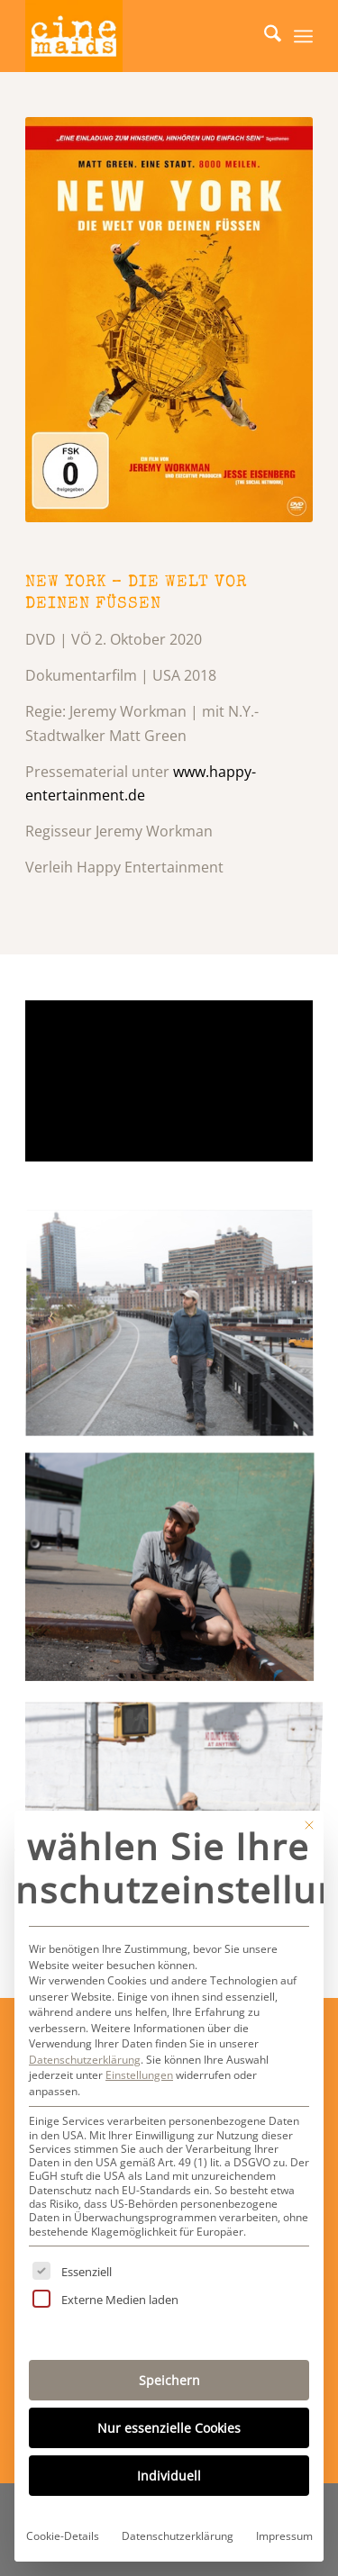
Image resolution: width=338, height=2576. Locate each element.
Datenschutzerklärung (85, 2059)
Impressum (284, 2536)
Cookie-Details (62, 2536)
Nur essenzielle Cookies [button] (169, 2427)
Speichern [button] (169, 2380)
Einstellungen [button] (139, 2075)
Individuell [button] (169, 2475)
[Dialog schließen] (309, 1825)
